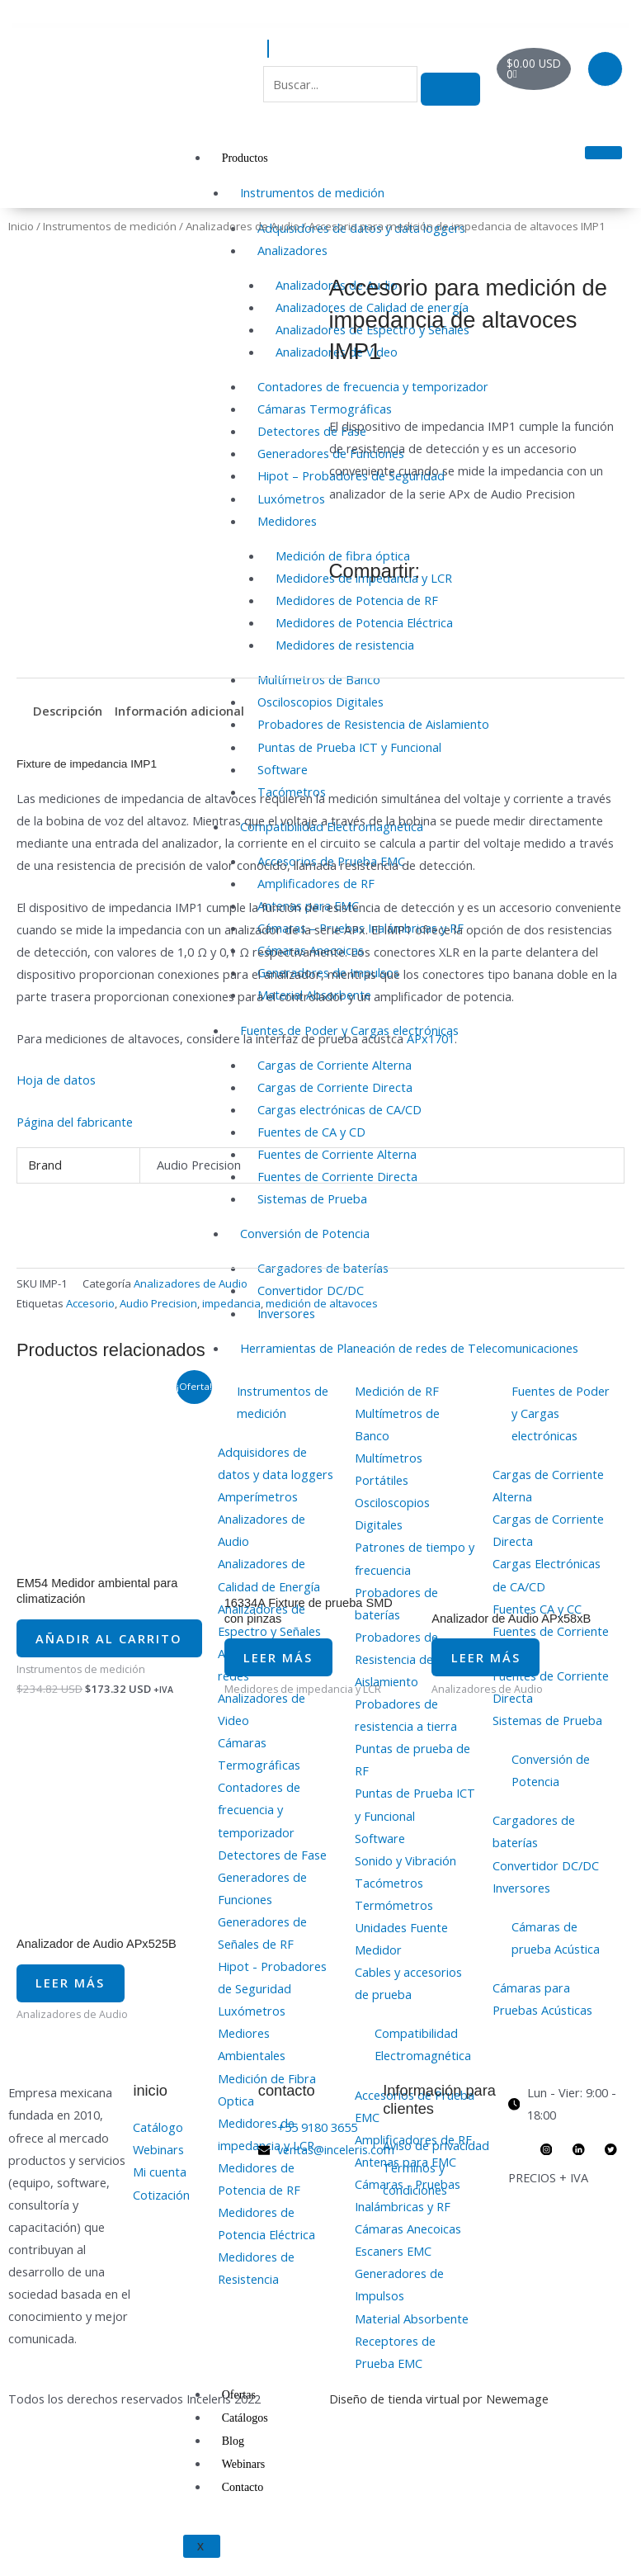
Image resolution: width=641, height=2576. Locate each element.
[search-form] (340, 84)
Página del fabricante (74, 1121)
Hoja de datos (56, 1079)
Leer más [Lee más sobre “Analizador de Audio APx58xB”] (495, 1678)
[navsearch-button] (268, 49)
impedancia (231, 1303)
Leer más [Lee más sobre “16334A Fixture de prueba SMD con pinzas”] (288, 1678)
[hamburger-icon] (603, 152)
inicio (150, 2127)
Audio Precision (158, 1303)
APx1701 (431, 1038)
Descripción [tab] (67, 710)
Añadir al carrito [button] (85, 1651)
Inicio (21, 226)
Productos (245, 158)
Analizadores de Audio (242, 226)
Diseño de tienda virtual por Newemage (439, 2435)
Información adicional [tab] (179, 710)
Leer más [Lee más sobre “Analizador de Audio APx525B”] (80, 2014)
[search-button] (450, 89)
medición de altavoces (322, 1303)
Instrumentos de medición (312, 192)
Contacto (243, 2487)
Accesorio (90, 1303)
